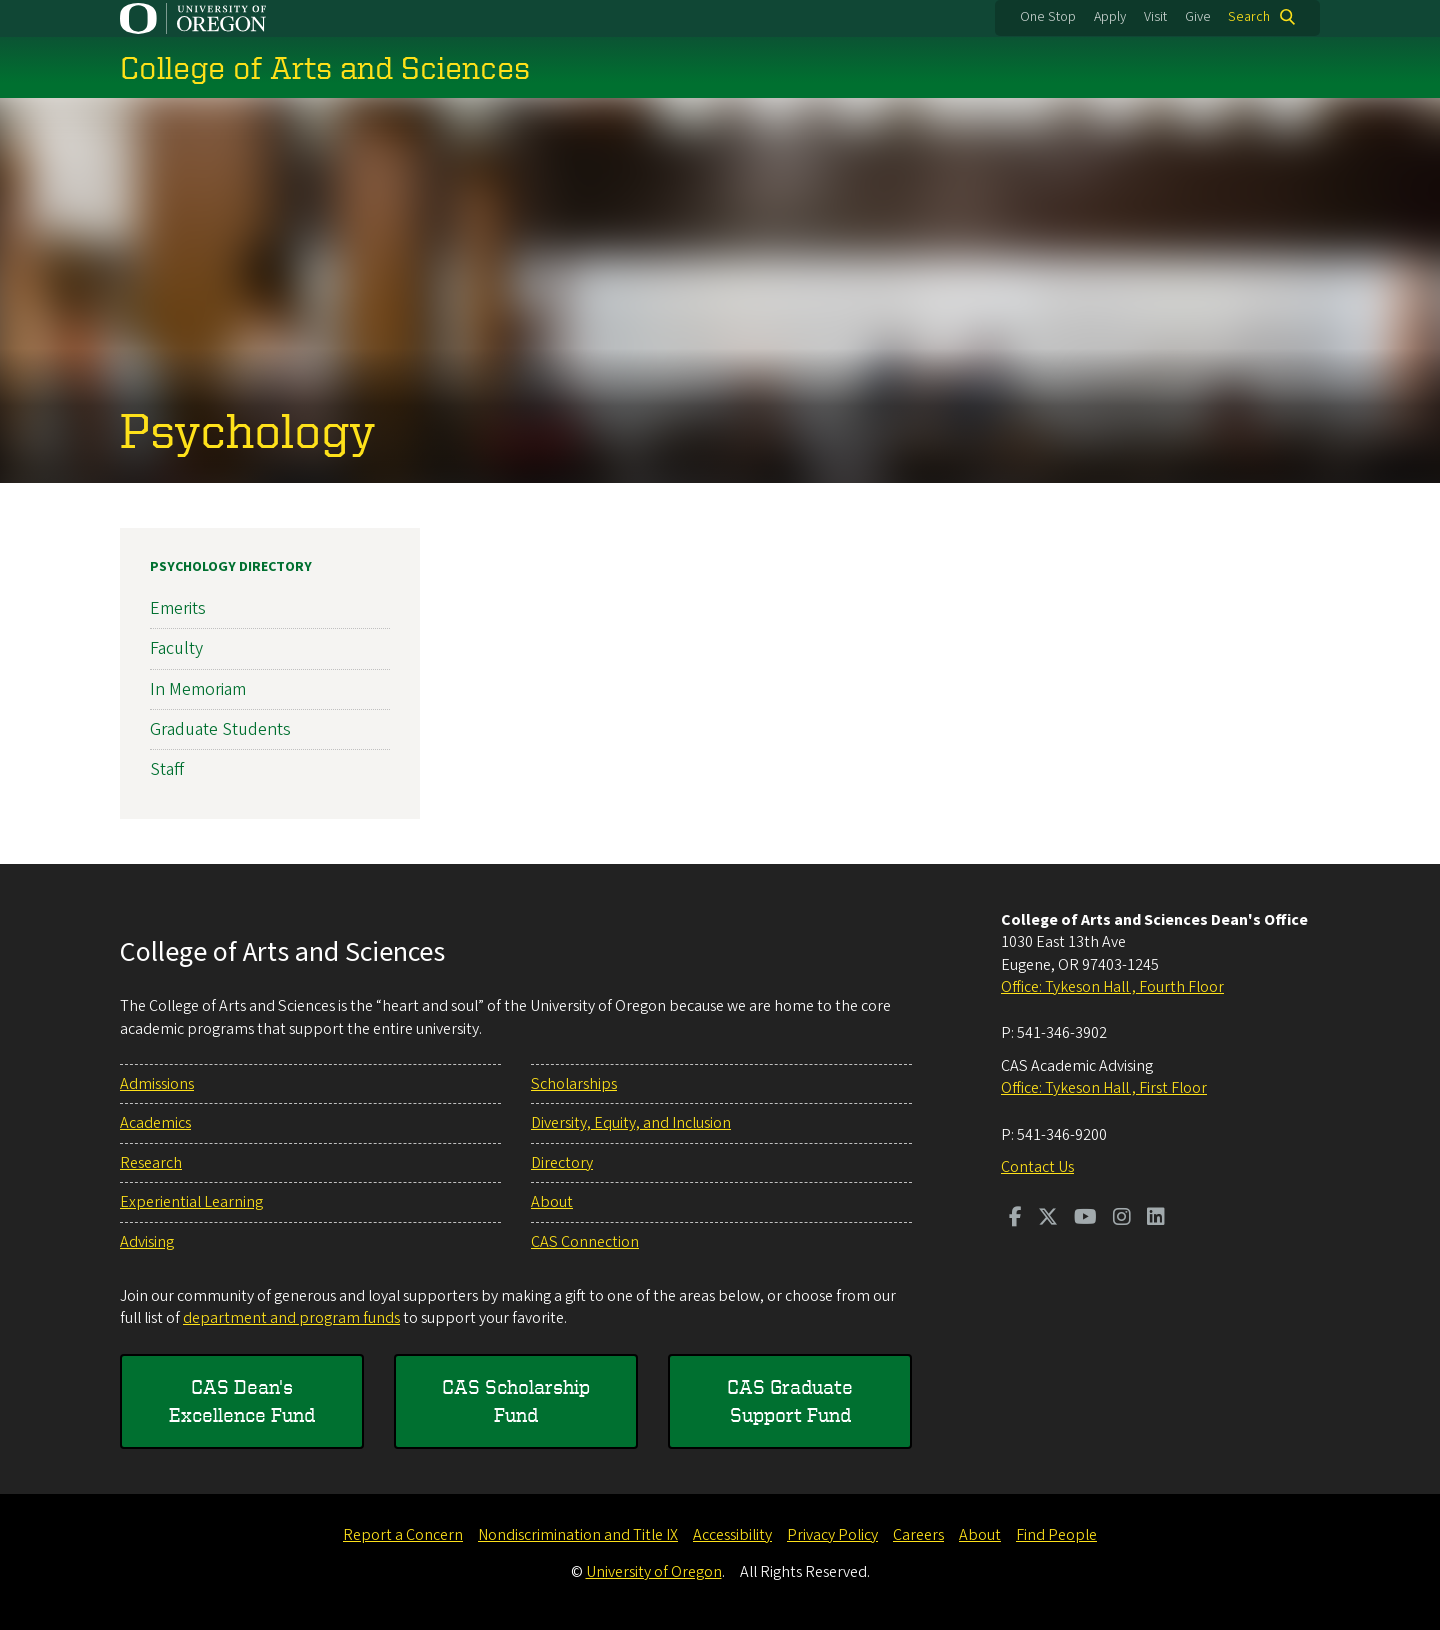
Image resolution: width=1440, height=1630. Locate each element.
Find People (1056, 1535)
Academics (155, 1123)
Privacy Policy (832, 1535)
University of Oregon (654, 1572)
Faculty (176, 648)
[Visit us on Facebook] (1015, 1219)
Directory (562, 1163)
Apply (1110, 17)
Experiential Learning (191, 1202)
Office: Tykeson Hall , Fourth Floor (1112, 987)
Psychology (248, 429)
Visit (1155, 17)
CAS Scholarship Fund (516, 1400)
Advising (147, 1242)
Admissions (157, 1084)
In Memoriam (198, 688)
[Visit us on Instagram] (1122, 1219)
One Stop (1048, 17)
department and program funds (291, 1318)
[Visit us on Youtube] (1085, 1219)
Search (1249, 17)
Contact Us (1037, 1167)
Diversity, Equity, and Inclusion (631, 1123)
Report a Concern (403, 1535)
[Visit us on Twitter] (1048, 1219)
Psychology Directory (231, 567)
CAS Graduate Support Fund (790, 1400)
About (552, 1202)
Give (1198, 17)
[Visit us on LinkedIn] (1156, 1219)
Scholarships (574, 1084)
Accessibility (732, 1535)
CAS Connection (585, 1242)
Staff (167, 769)
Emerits (178, 608)
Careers (918, 1535)
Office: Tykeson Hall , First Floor (1104, 1088)
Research (151, 1163)
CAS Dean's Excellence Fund (242, 1400)
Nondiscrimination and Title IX (578, 1535)
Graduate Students (220, 729)
